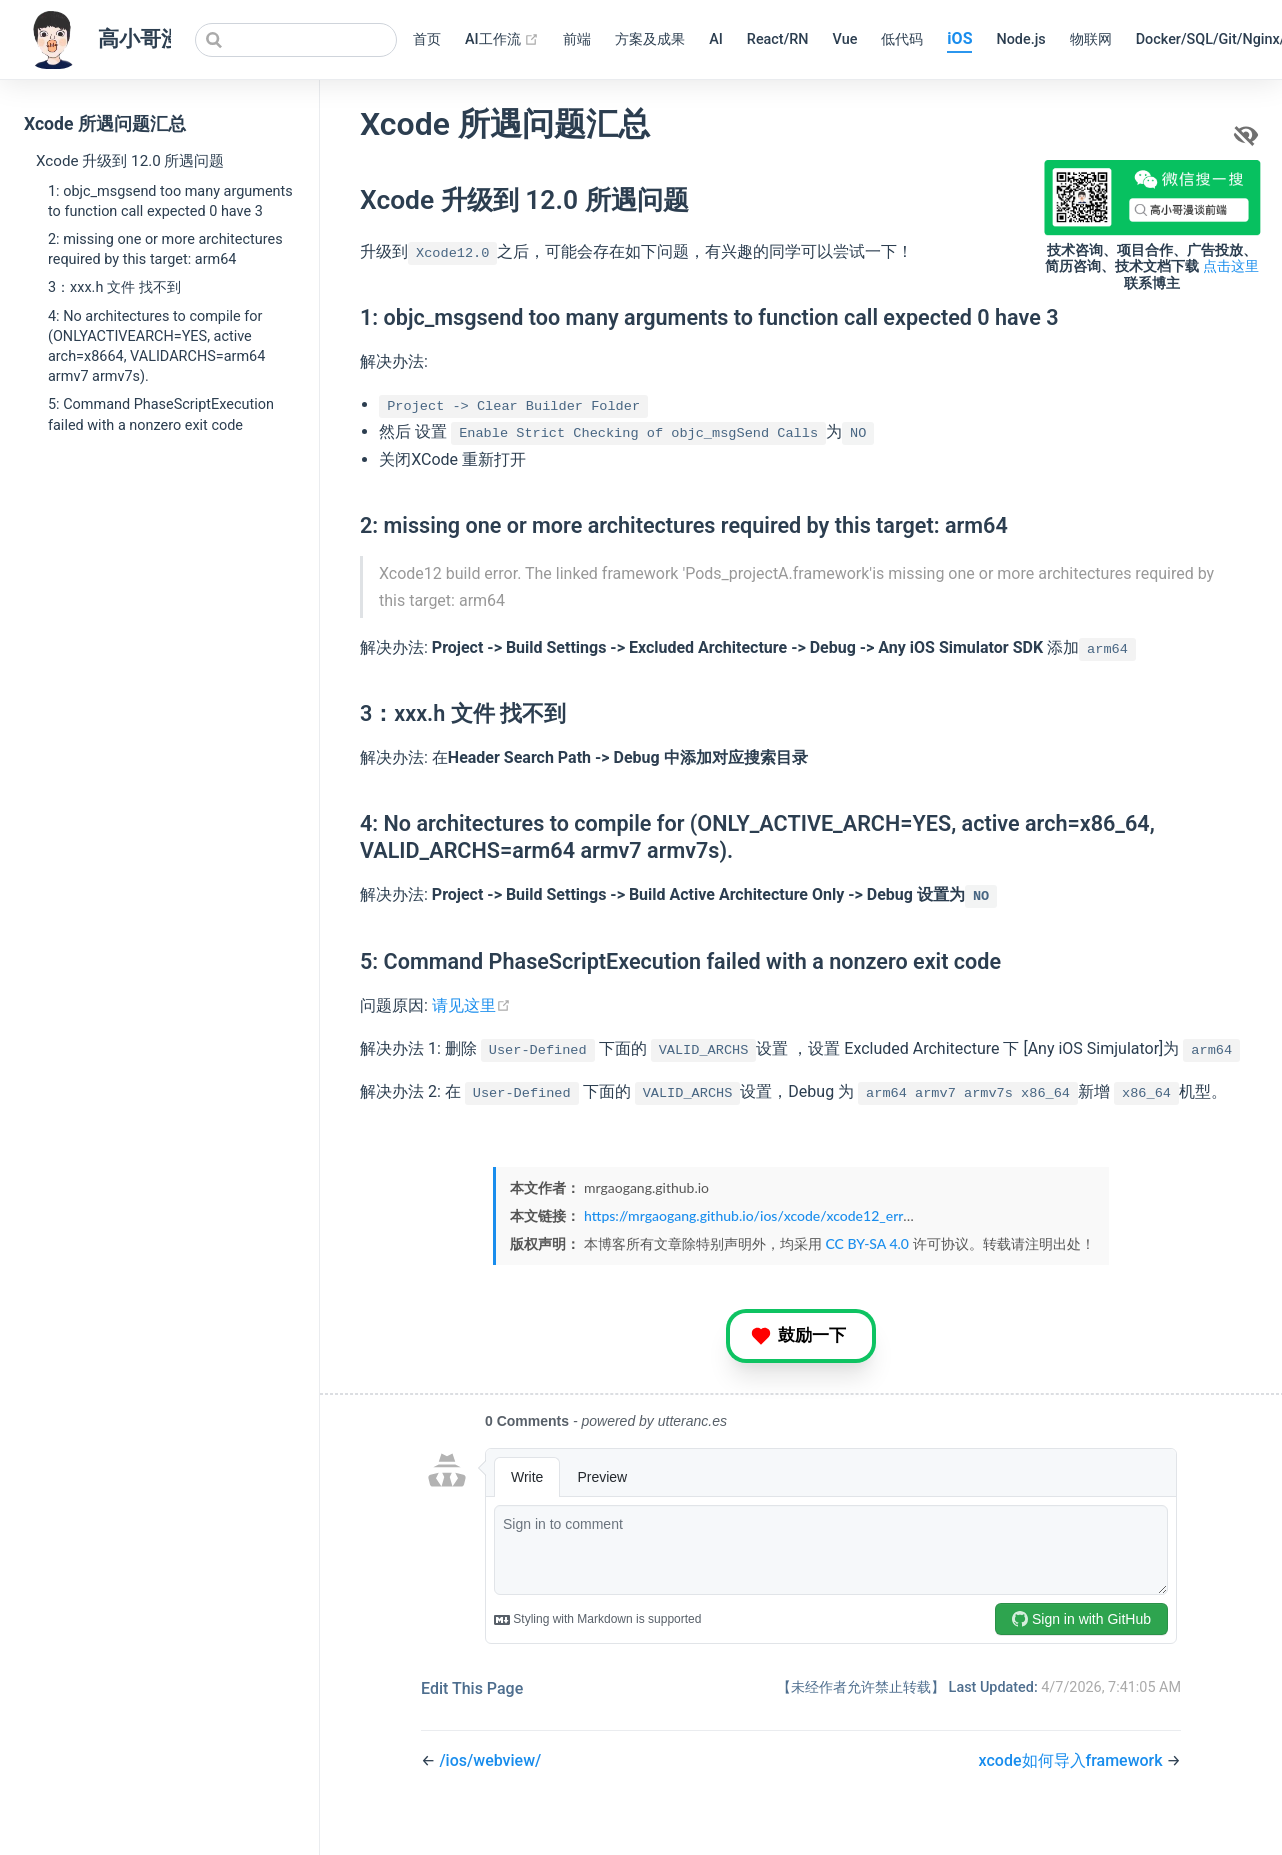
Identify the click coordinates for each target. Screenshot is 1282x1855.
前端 (577, 39)
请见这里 (471, 1005)
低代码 (902, 39)
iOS (959, 38)
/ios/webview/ (490, 1760)
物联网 (1091, 39)
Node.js (1020, 39)
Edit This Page (472, 1688)
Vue (845, 39)
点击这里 (1231, 266)
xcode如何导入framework (1073, 1760)
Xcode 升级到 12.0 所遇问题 (130, 161)
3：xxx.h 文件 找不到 (114, 287)
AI (716, 39)
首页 (427, 39)
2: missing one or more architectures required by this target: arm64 (165, 249)
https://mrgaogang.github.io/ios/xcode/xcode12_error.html (765, 1215)
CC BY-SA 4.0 (866, 1243)
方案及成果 (650, 39)
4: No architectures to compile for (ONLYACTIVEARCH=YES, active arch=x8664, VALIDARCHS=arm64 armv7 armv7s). (156, 347)
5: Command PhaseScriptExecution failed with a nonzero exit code (161, 414)
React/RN (778, 39)
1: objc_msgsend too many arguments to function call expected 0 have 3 (170, 201)
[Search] (296, 40)
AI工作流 (502, 40)
